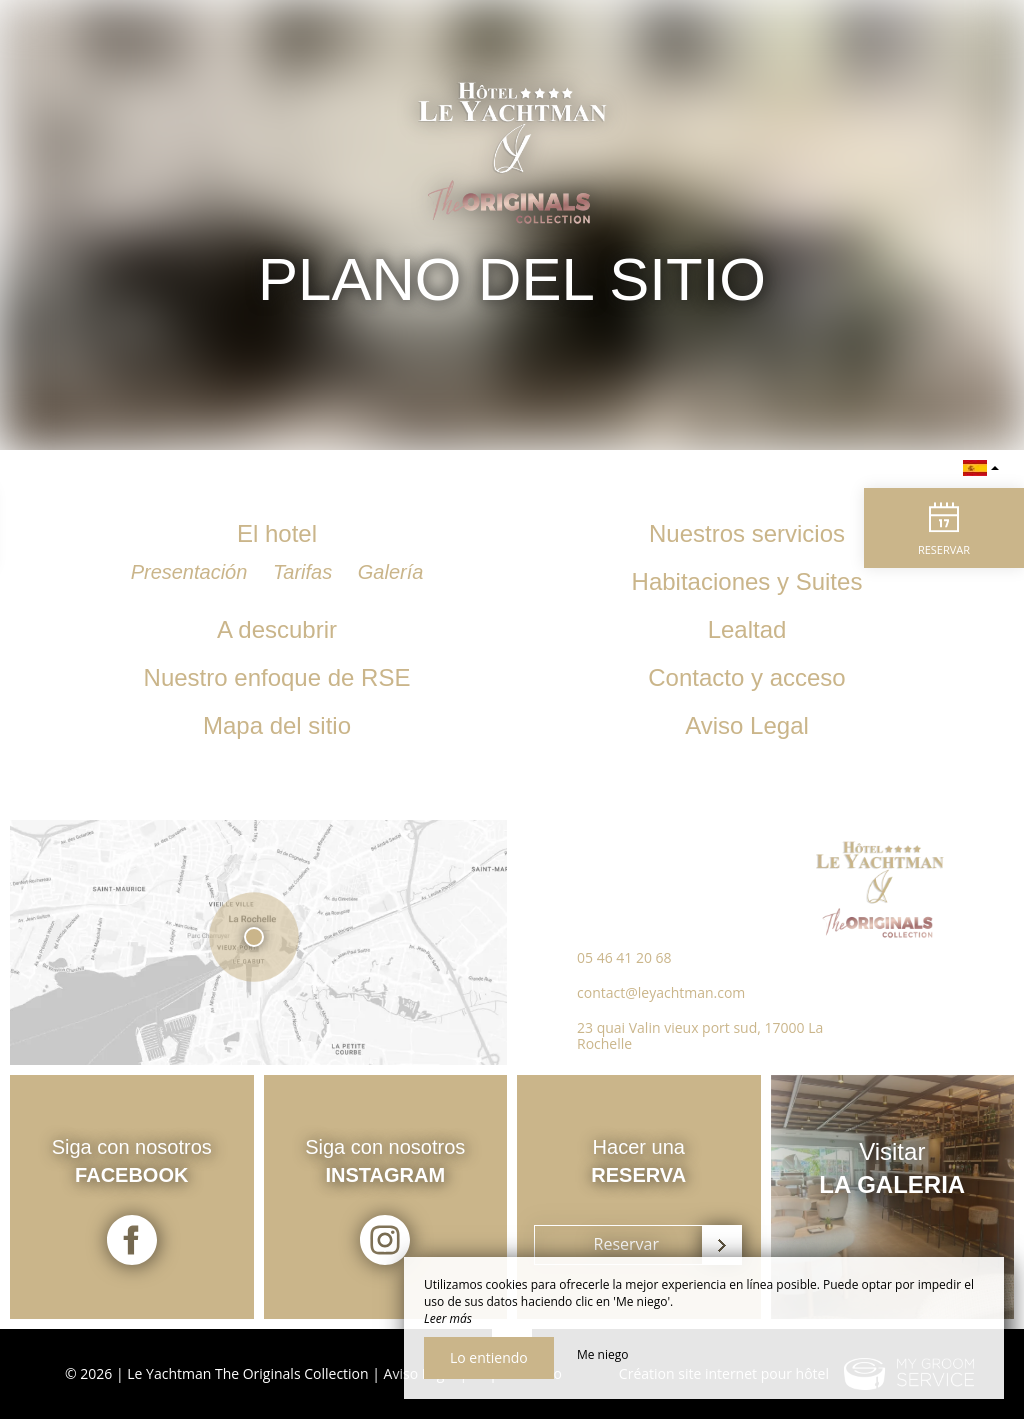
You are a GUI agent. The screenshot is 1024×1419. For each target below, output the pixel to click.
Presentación (192, 572)
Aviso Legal (747, 725)
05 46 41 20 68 (624, 957)
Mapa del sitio (277, 725)
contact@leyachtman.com (661, 992)
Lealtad (747, 629)
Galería (391, 572)
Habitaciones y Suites (747, 581)
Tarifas (305, 572)
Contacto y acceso (746, 677)
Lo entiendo (489, 1357)
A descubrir (277, 629)
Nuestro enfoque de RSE (277, 677)
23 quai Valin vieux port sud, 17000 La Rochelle (700, 1036)
